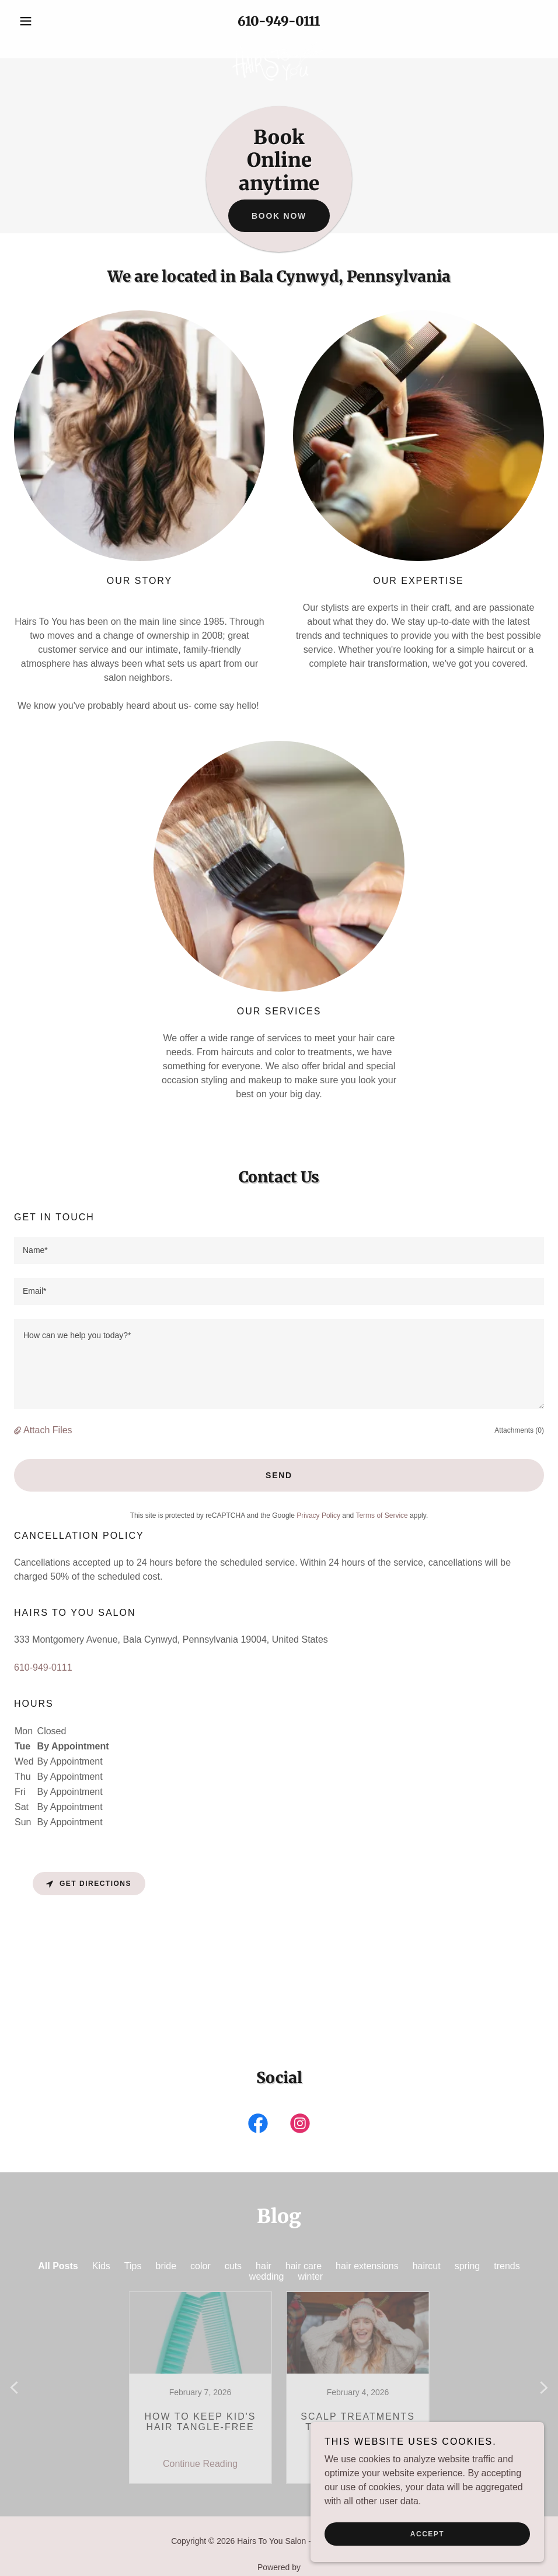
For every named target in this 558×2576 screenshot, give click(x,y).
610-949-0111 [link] (279, 21)
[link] (279, 42)
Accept (427, 2534)
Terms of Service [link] (381, 1515)
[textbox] (279, 1250)
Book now (279, 215)
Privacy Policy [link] (318, 1515)
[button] (53, 21)
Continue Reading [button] (200, 2433)
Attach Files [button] (47, 1430)
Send (279, 1475)
